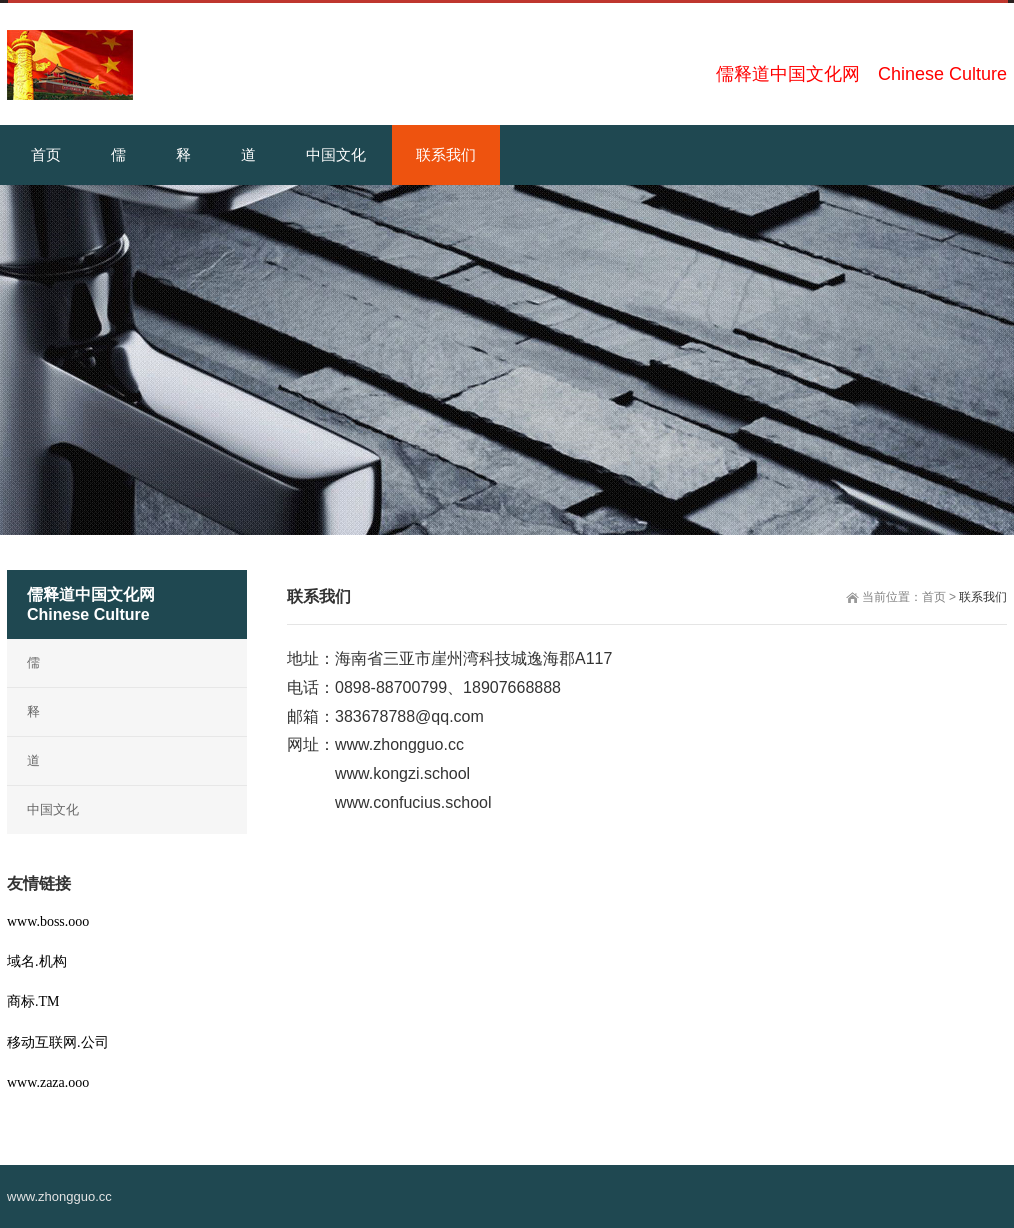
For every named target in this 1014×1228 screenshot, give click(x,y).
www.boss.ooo (48, 921)
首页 (934, 597)
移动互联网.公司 (58, 1042)
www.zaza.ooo (48, 1082)
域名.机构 (37, 961)
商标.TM (33, 1001)
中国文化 (53, 809)
